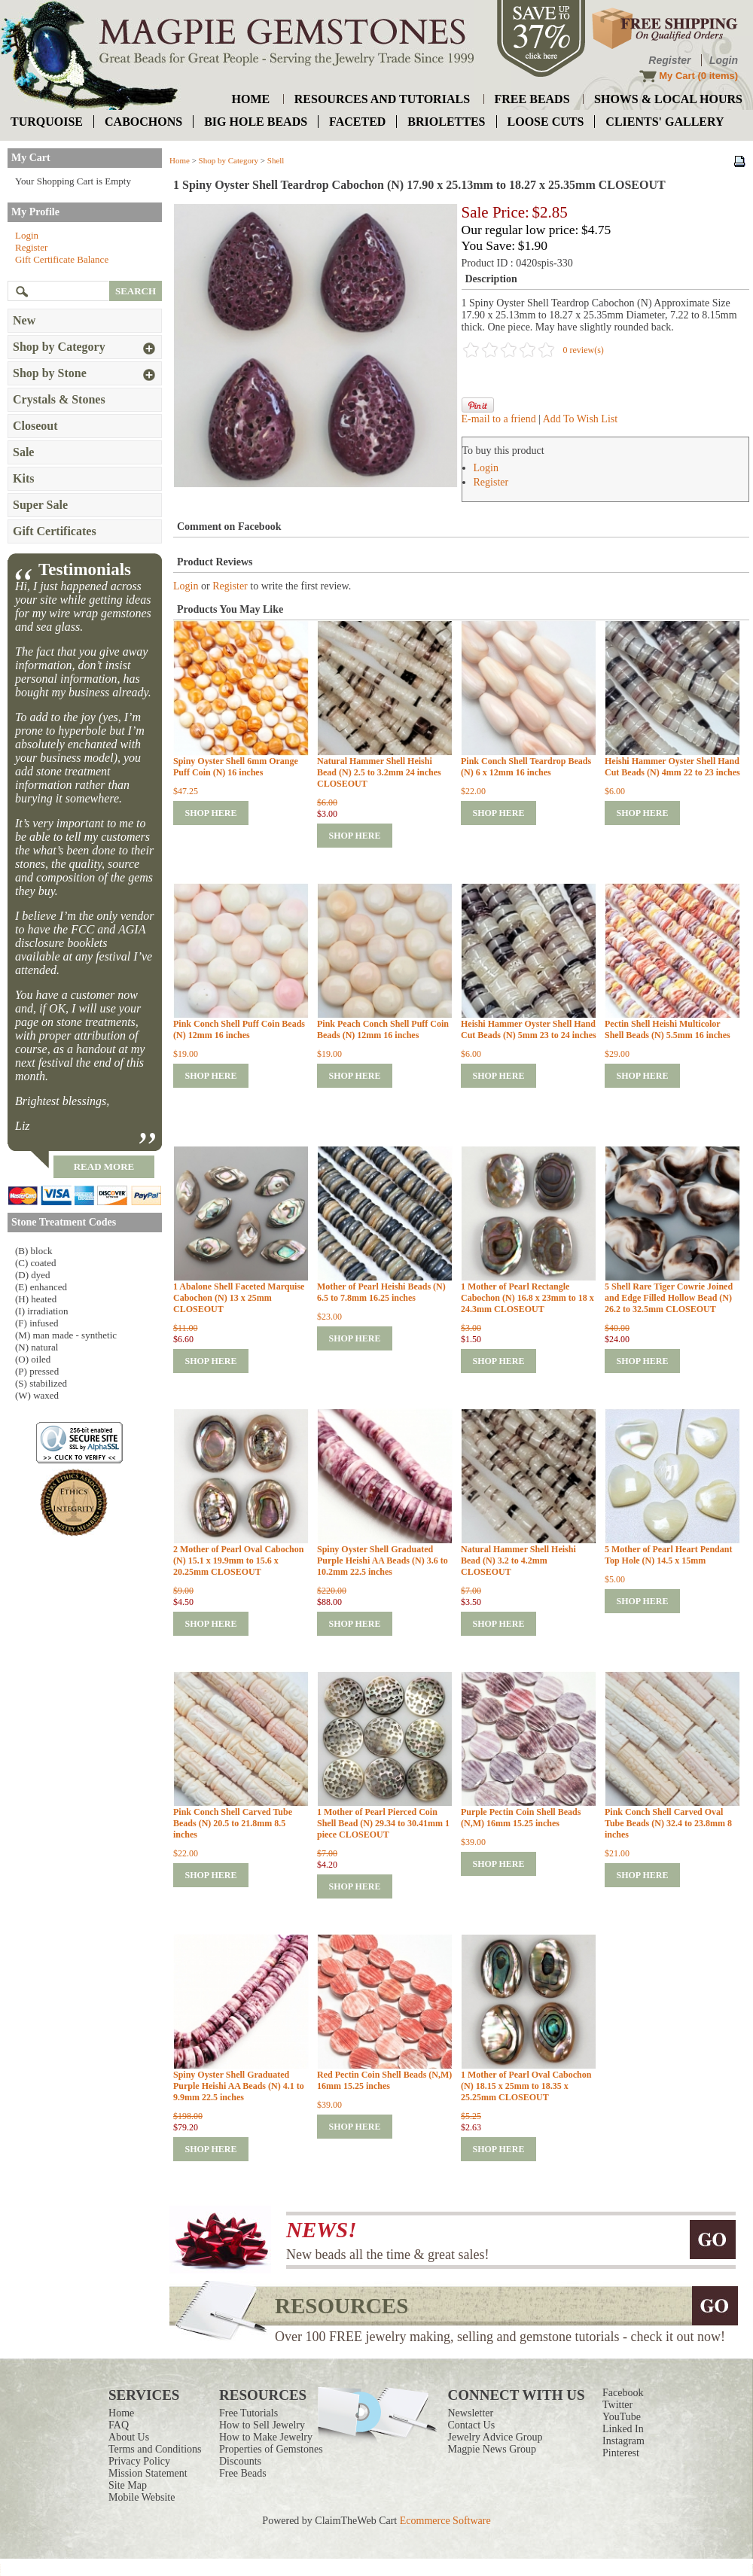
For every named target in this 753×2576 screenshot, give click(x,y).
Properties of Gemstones (271, 2449)
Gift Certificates (54, 531)
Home (179, 160)
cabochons (143, 121)
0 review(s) (583, 350)
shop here (210, 813)
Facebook (622, 2392)
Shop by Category (228, 160)
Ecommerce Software (445, 2520)
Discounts (240, 2461)
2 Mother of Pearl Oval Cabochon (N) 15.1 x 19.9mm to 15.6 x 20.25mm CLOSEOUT (238, 1560)
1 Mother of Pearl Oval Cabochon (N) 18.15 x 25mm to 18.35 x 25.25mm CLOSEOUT (526, 2086)
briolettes (446, 121)
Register (669, 60)
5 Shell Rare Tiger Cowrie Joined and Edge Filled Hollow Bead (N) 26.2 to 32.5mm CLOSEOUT (669, 1297)
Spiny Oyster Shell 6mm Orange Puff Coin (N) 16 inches (235, 767)
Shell (276, 160)
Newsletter (471, 2413)
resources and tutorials (382, 99)
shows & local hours (668, 99)
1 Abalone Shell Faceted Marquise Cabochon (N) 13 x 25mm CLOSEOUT (238, 1297)
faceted (357, 121)
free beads (532, 99)
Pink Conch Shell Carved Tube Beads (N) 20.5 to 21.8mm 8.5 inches (232, 1823)
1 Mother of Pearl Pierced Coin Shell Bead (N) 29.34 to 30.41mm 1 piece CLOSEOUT (383, 1823)
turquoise (47, 121)
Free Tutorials (248, 2413)
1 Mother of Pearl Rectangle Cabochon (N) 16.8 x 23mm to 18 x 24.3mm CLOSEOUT (527, 1297)
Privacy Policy (139, 2461)
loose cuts (546, 121)
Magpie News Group (492, 2449)
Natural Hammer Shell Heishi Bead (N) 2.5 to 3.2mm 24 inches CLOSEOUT (379, 772)
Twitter (617, 2404)
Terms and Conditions (154, 2449)
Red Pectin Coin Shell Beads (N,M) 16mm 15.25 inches (384, 2080)
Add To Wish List (580, 419)
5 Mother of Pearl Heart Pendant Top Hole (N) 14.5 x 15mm (668, 1555)
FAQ (118, 2425)
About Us (128, 2437)
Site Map (127, 2485)
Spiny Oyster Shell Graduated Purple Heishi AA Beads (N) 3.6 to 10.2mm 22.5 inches (382, 1560)
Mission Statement (147, 2473)
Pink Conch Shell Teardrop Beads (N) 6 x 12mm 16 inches (526, 767)
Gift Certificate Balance (61, 259)
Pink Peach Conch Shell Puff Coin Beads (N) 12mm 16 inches (383, 1029)
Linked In (623, 2428)
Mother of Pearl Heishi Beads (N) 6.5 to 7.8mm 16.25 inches (381, 1292)
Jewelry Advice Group (495, 2437)
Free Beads (243, 2473)
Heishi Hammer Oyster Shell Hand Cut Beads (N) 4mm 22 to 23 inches (672, 767)
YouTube (621, 2416)
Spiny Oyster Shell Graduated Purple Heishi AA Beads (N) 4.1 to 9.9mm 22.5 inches (238, 2086)
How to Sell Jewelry (262, 2425)
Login (723, 60)
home (251, 99)
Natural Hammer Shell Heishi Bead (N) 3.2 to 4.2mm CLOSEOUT (518, 1560)
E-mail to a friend (499, 419)
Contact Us (471, 2425)
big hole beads (255, 121)
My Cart (677, 75)
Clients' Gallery (664, 121)
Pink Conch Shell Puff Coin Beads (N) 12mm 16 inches (239, 1029)
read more (104, 1166)
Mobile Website (141, 2497)
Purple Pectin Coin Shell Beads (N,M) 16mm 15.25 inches (521, 1817)
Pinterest (620, 2453)
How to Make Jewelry (265, 2437)
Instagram (623, 2441)
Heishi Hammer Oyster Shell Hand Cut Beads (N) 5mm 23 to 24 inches (528, 1029)
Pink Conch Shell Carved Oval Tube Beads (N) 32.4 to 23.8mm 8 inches (668, 1823)
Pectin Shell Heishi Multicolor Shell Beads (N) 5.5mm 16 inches (667, 1029)
